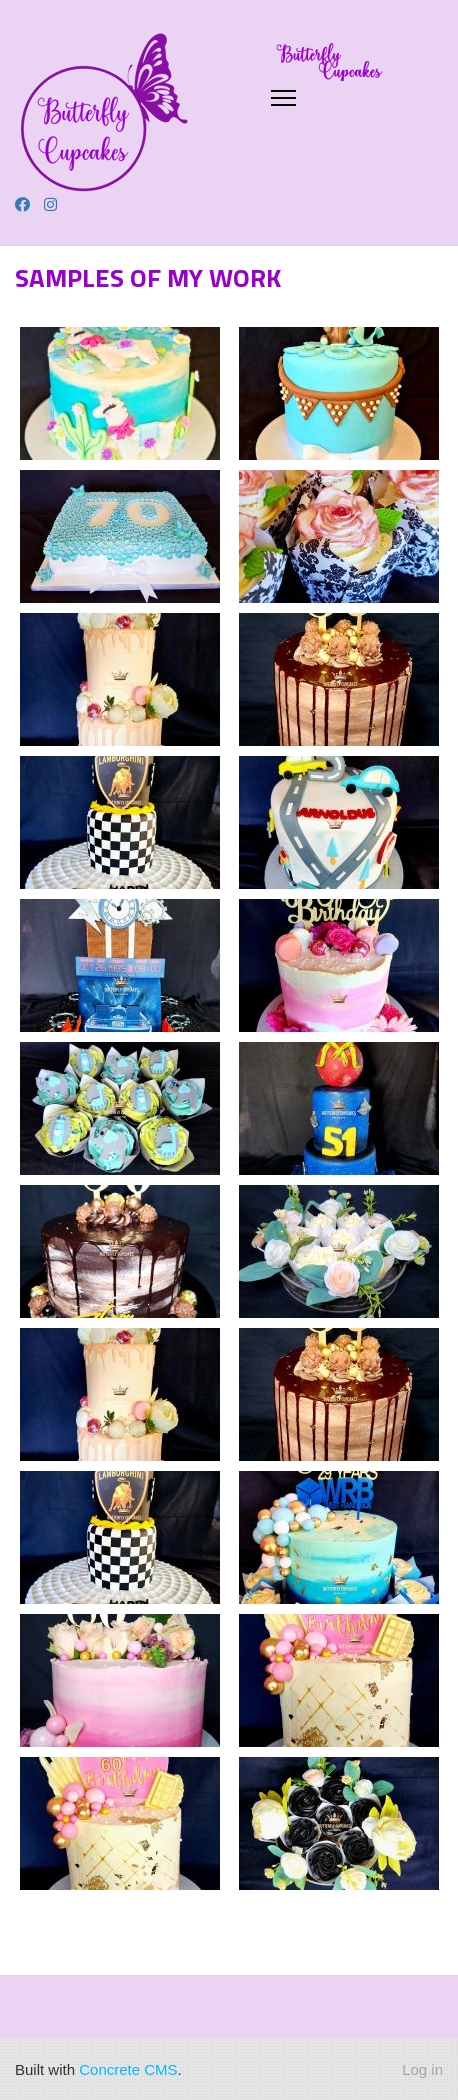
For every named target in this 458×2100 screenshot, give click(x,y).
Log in (422, 2069)
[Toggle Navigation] (284, 98)
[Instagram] (50, 204)
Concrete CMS (128, 2069)
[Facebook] (22, 204)
